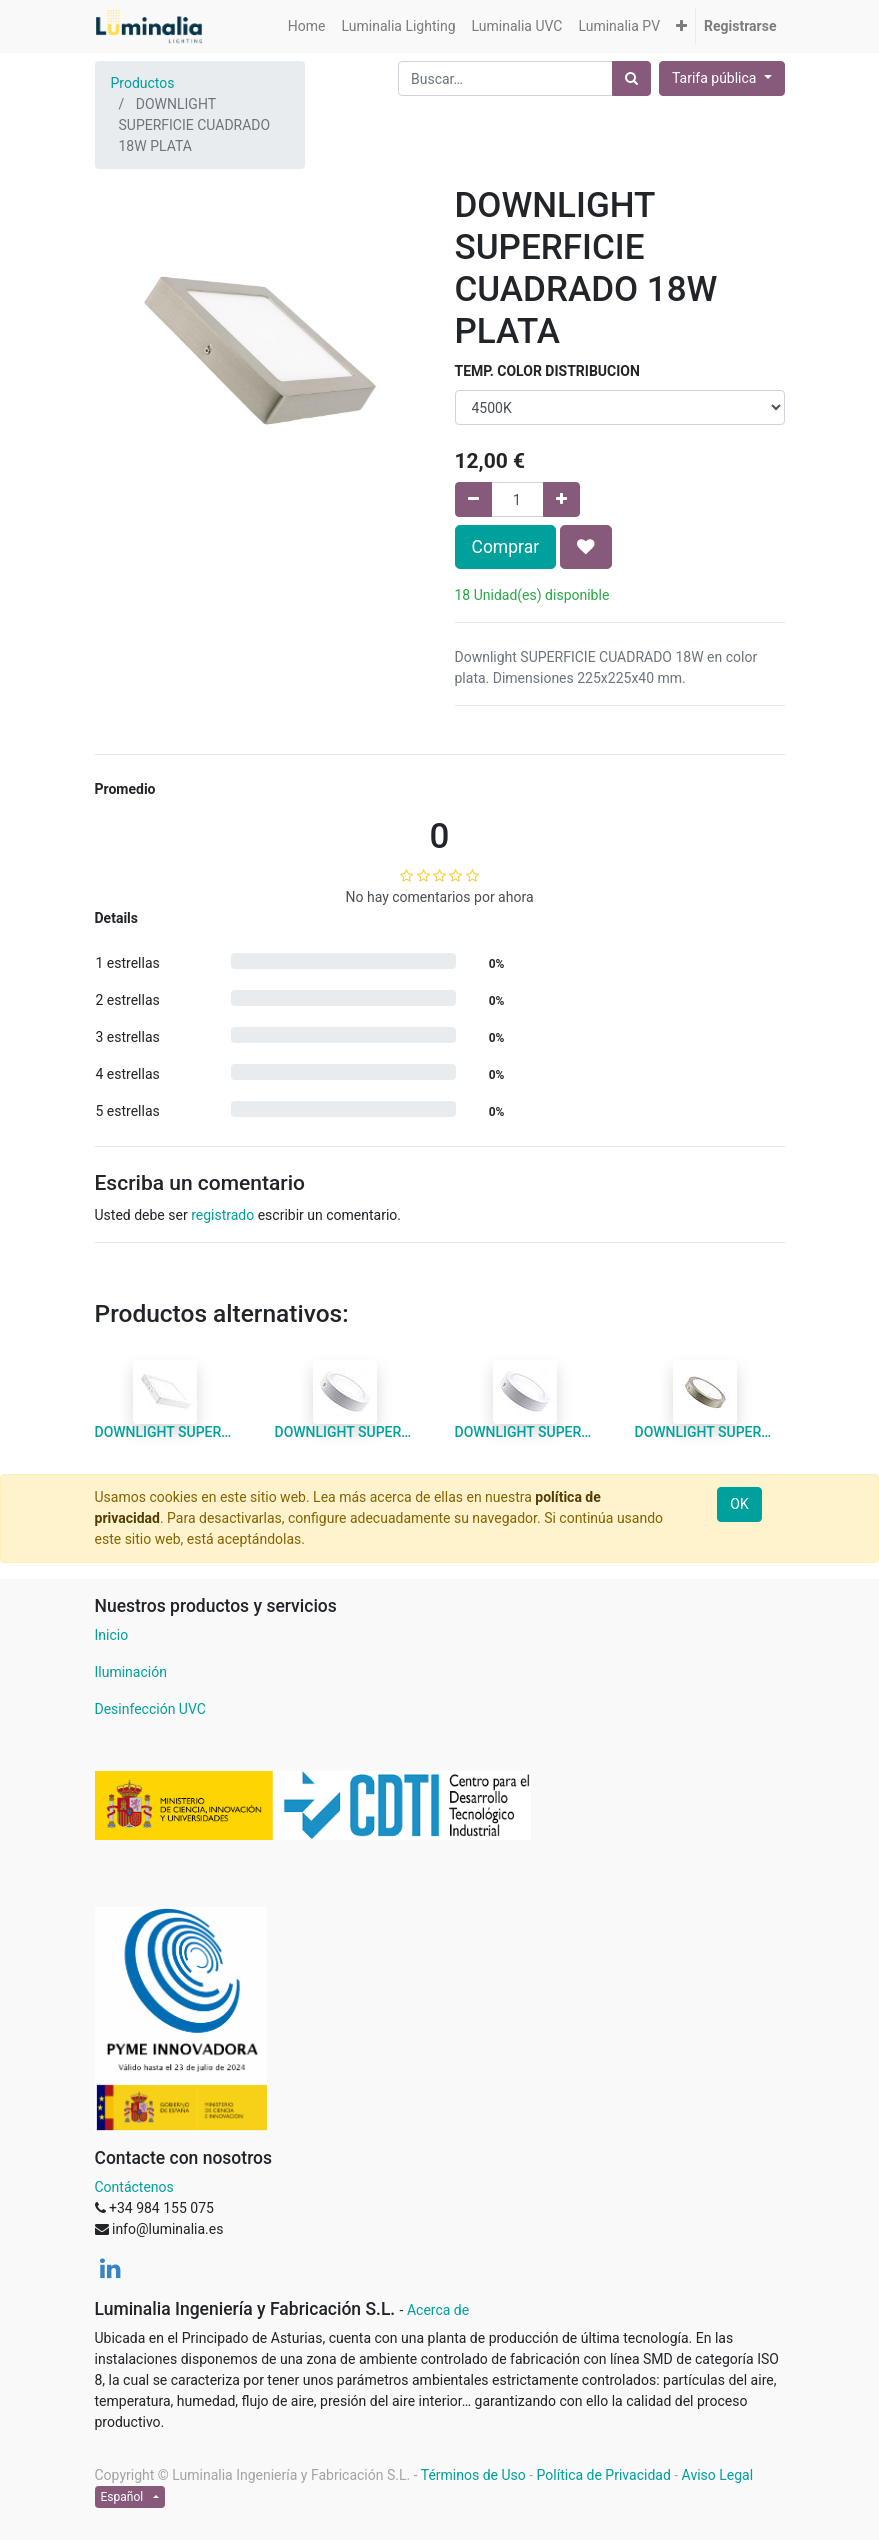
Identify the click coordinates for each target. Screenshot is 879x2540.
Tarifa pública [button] (716, 78)
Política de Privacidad (604, 2475)
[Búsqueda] (631, 78)
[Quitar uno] (473, 499)
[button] (681, 26)
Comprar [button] (506, 547)
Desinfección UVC (150, 1709)
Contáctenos (134, 2187)
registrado (222, 1215)
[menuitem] (307, 26)
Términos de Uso (473, 2475)
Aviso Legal (718, 2475)
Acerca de (438, 2310)
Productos (143, 83)
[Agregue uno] (561, 499)
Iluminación (131, 1672)
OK (739, 1504)
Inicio (112, 1635)
